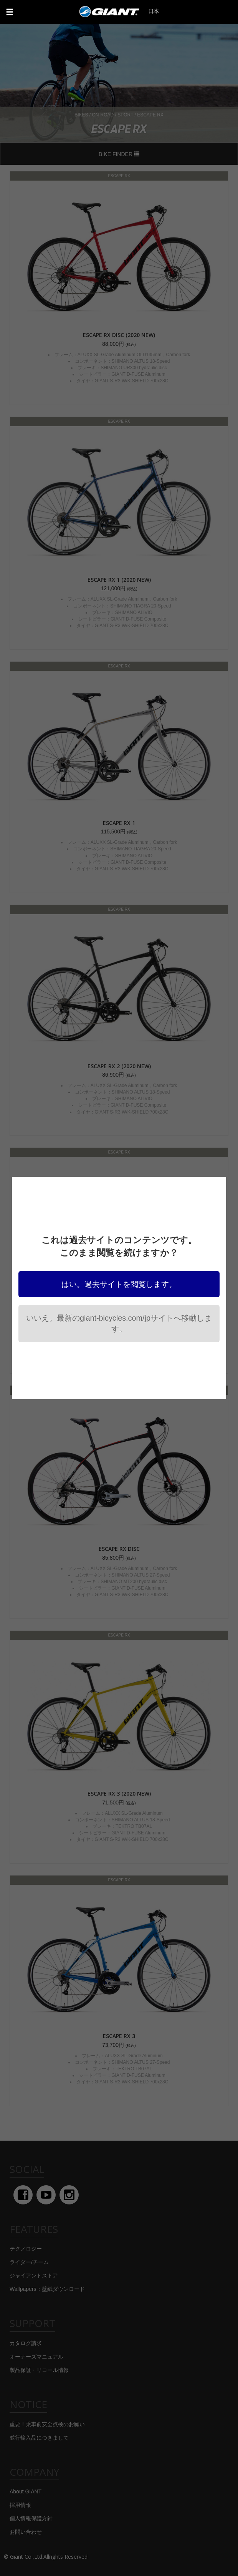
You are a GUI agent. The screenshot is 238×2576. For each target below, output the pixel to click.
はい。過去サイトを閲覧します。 (119, 1284)
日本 (153, 11)
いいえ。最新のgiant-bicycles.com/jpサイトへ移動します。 (119, 1323)
